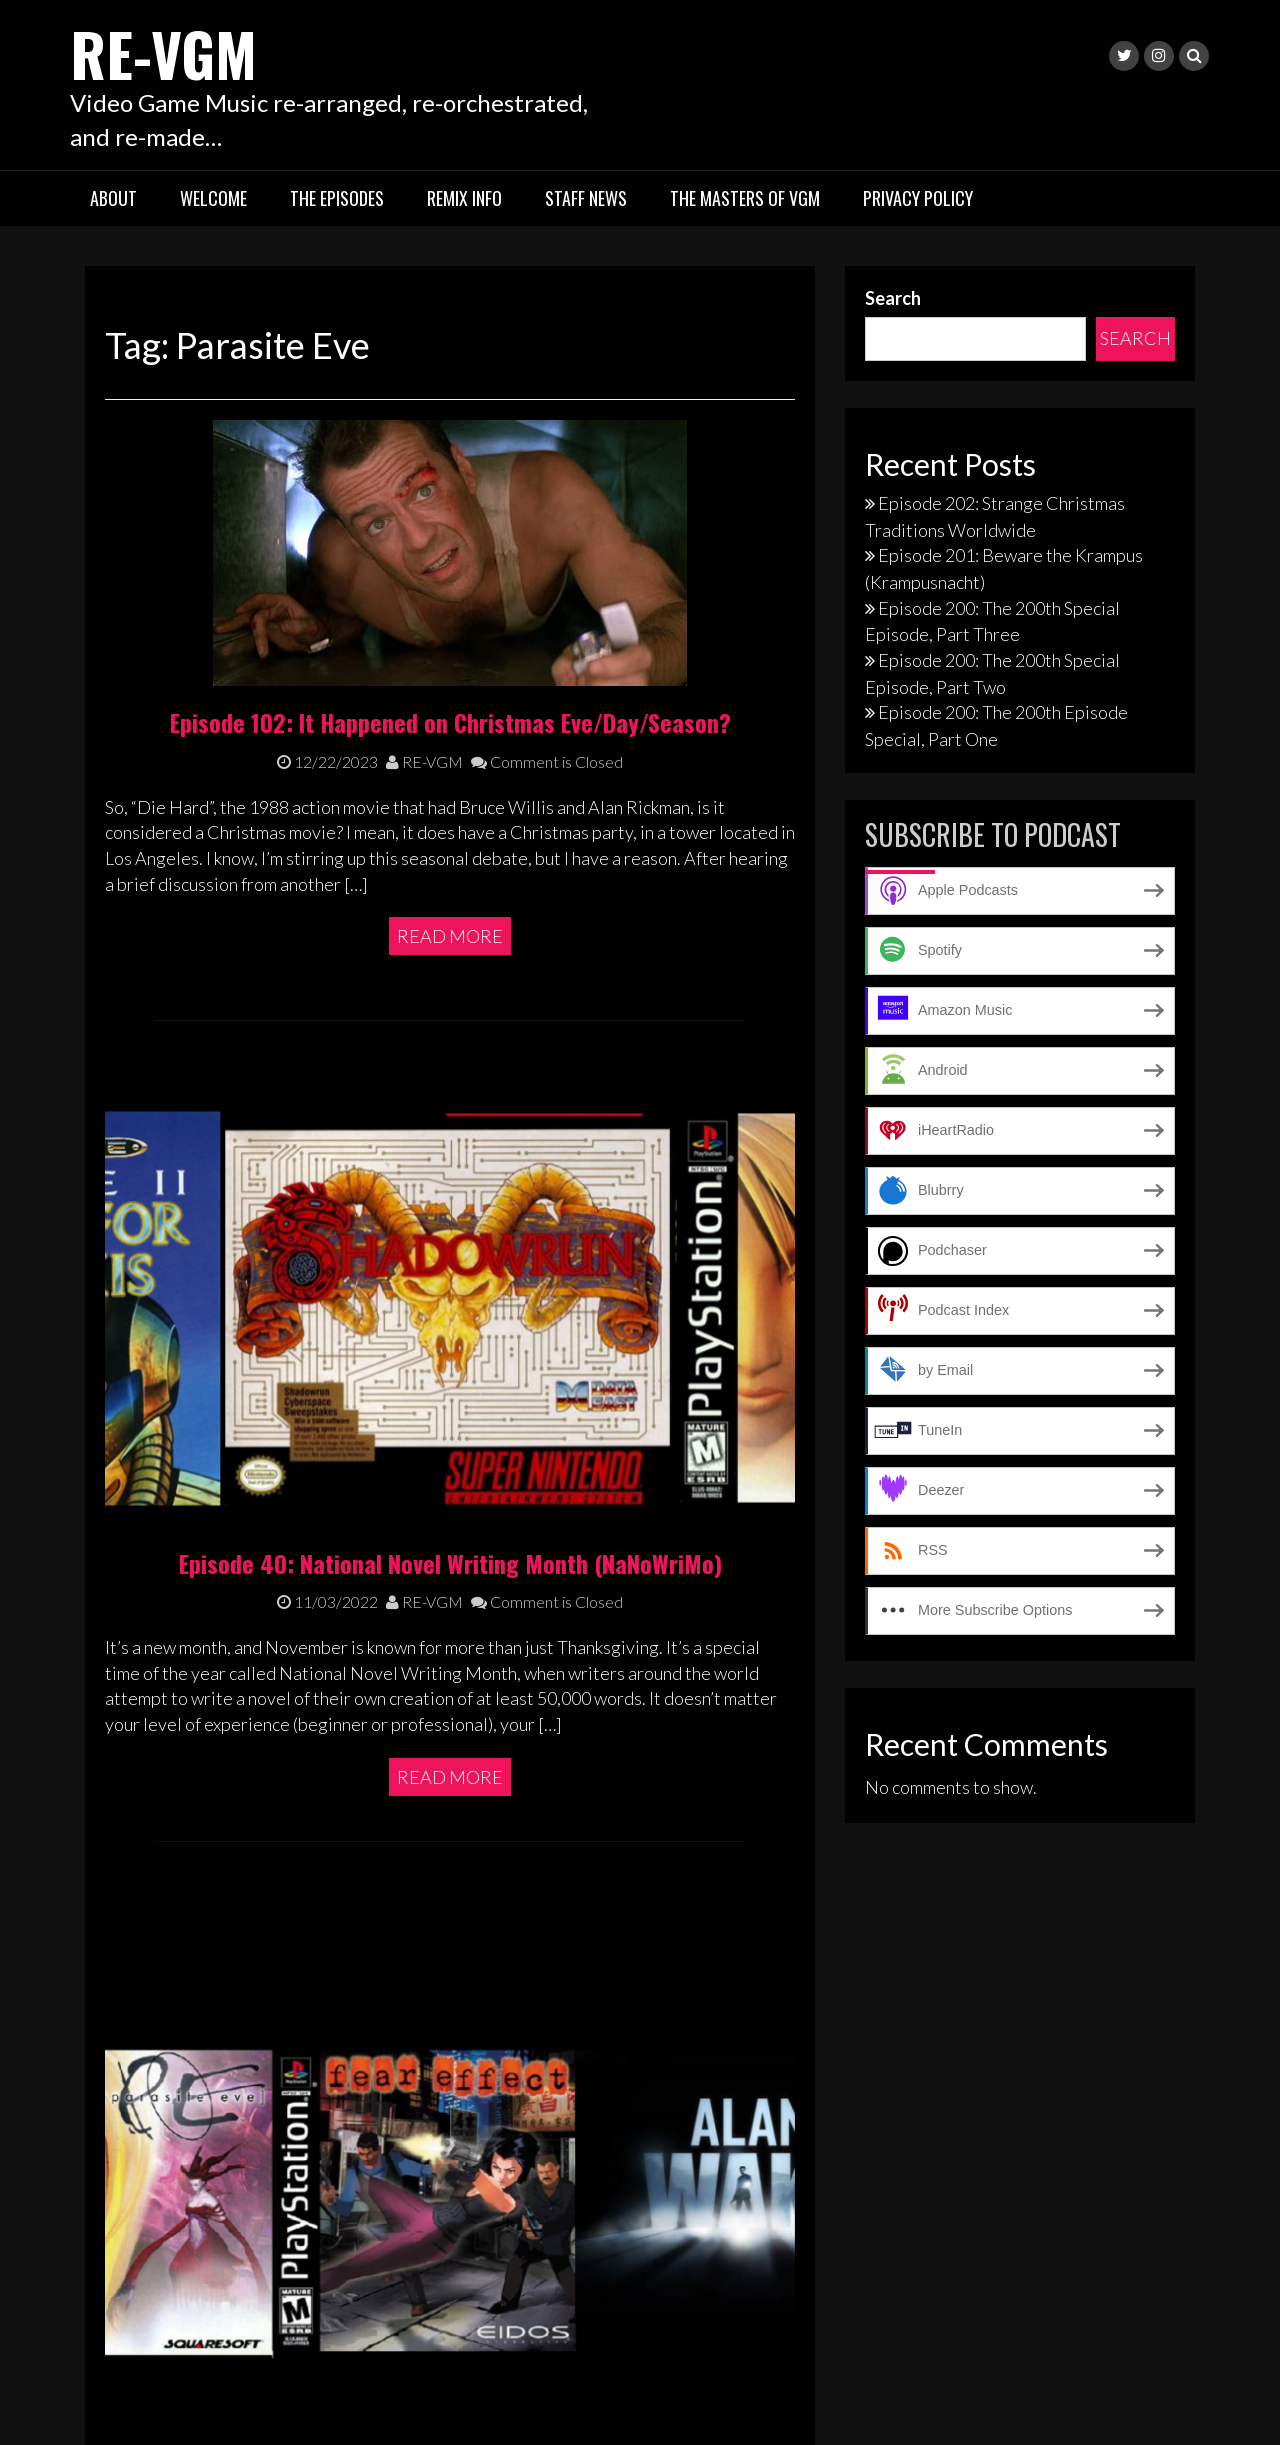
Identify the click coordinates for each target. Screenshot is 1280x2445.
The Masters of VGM (745, 198)
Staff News (586, 198)
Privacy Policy (918, 198)
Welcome (213, 198)
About (113, 198)
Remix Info (464, 198)
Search (893, 298)
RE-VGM (166, 52)
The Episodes (337, 198)
